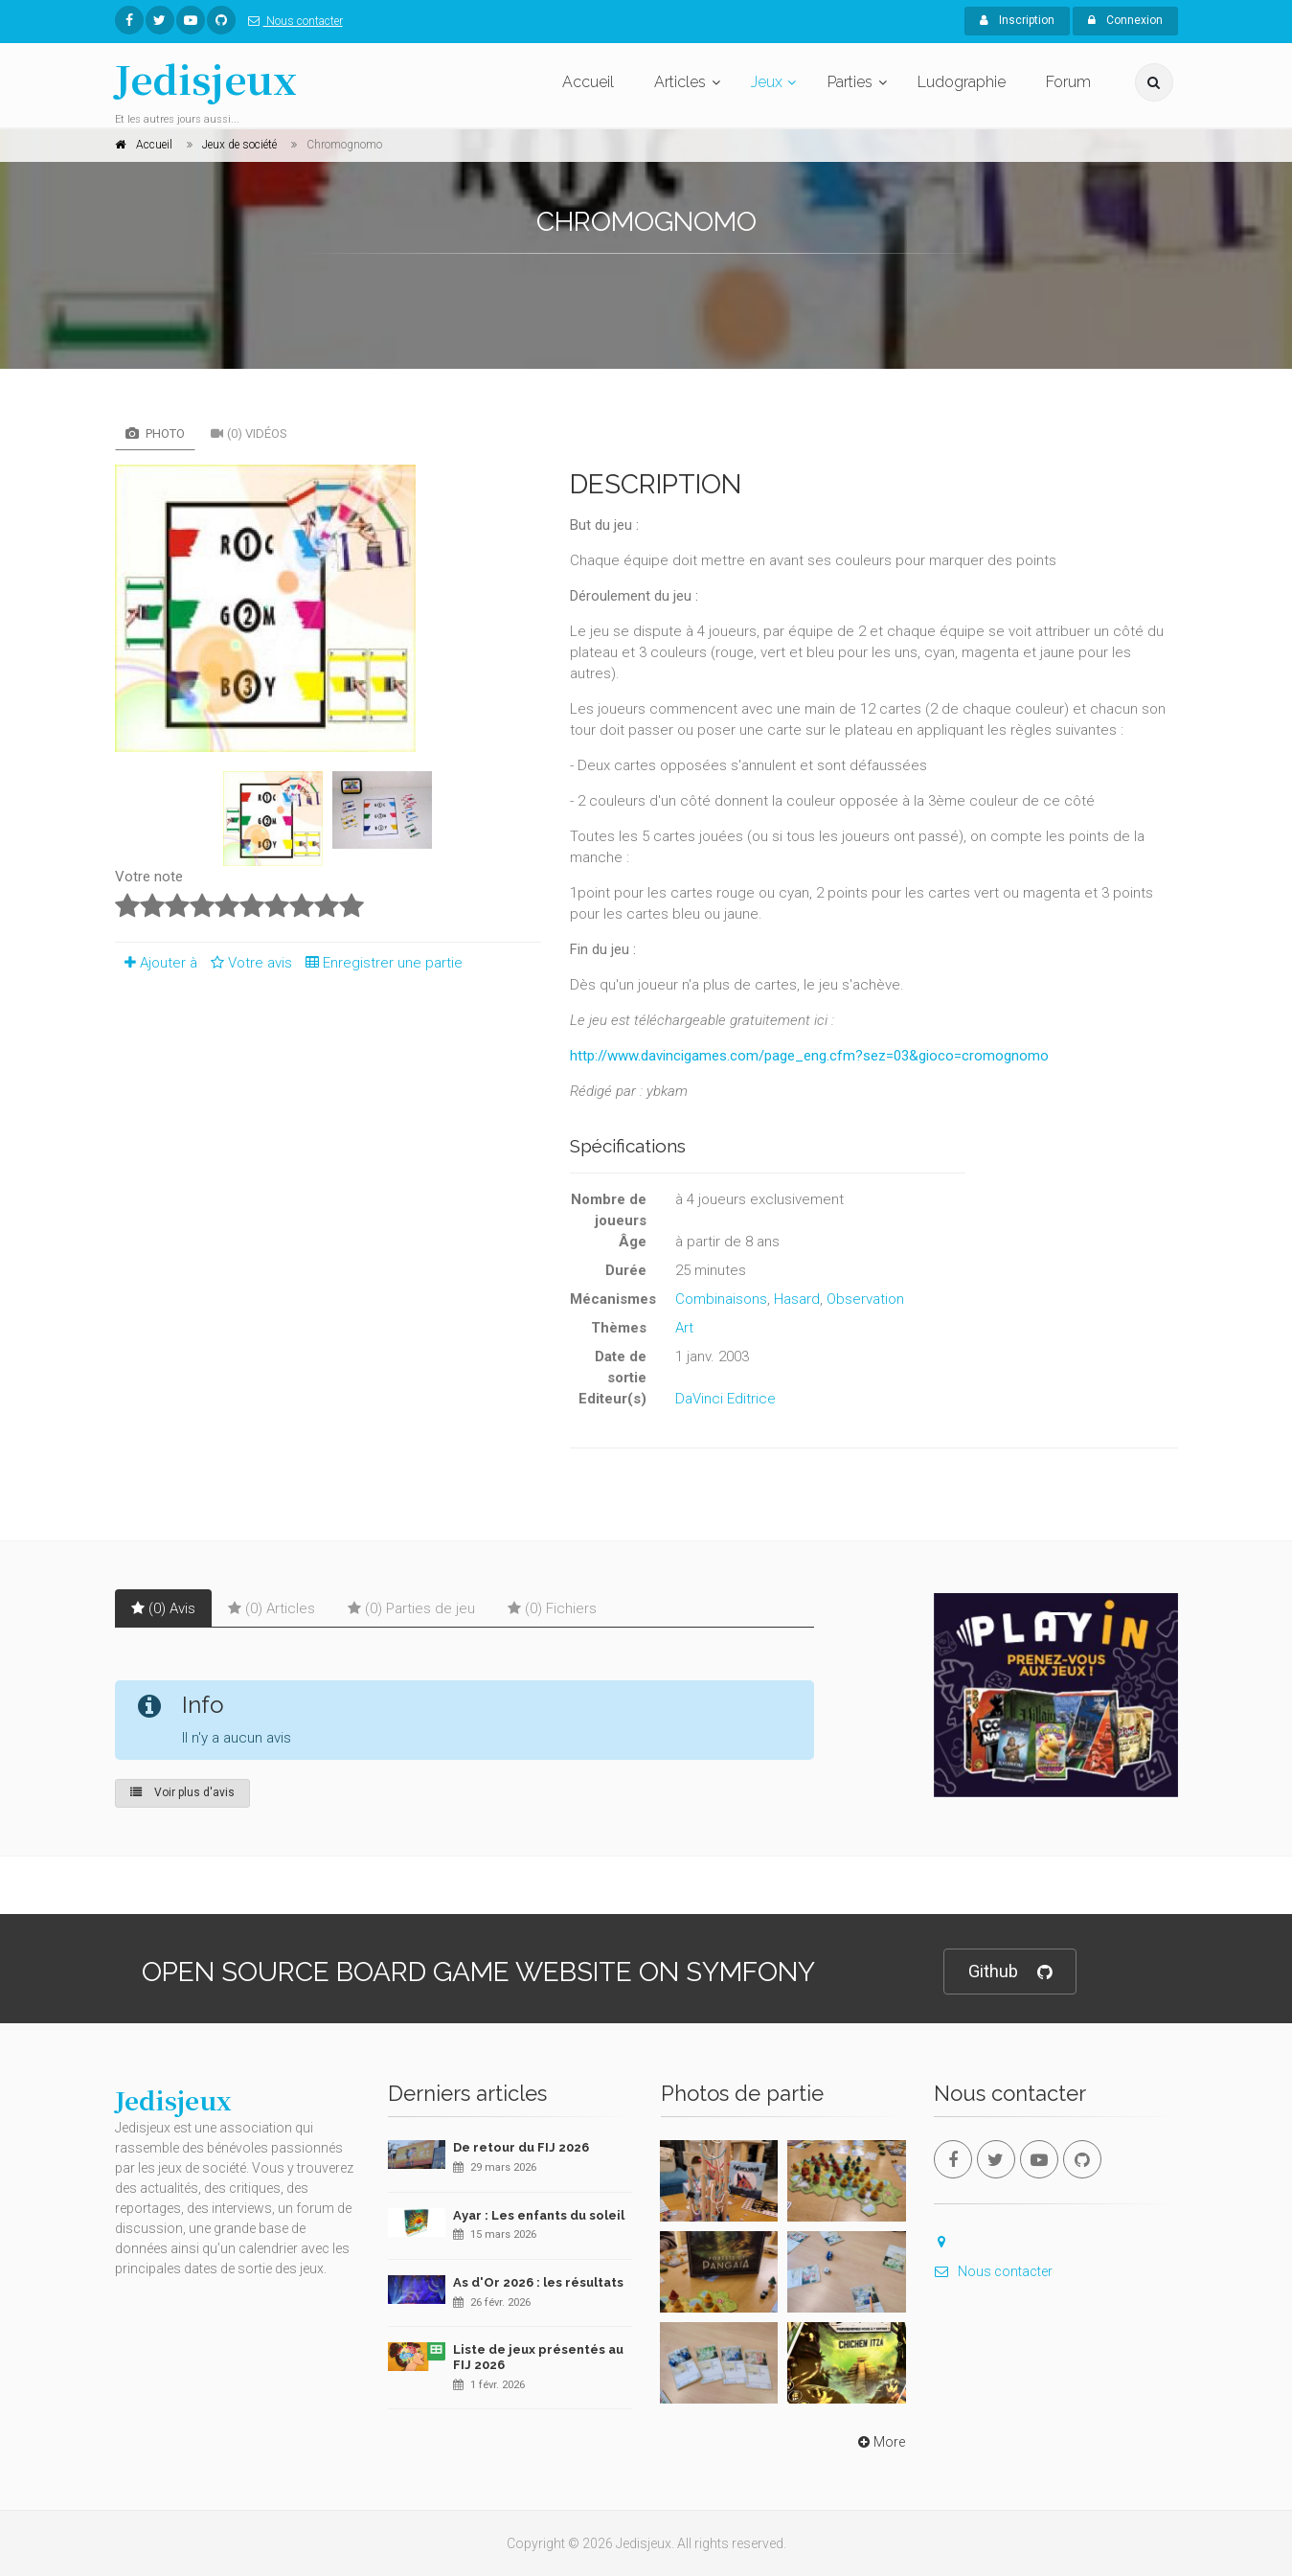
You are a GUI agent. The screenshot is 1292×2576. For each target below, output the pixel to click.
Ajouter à (156, 962)
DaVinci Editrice (725, 1398)
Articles (680, 82)
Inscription (1017, 20)
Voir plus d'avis (182, 1792)
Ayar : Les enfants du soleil (538, 2215)
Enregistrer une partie (379, 962)
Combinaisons (721, 1299)
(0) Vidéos (249, 433)
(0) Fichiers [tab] (552, 1608)
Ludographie (962, 82)
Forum (1068, 82)
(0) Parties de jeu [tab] (411, 1608)
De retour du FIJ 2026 (521, 2147)
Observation (865, 1299)
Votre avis (248, 962)
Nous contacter (291, 21)
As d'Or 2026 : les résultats (538, 2282)
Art (684, 1327)
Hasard (797, 1299)
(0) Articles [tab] (271, 1608)
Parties (850, 82)
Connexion (1125, 20)
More (879, 2442)
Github (1010, 1972)
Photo (155, 433)
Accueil (588, 82)
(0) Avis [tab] (163, 1608)
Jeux (766, 82)
